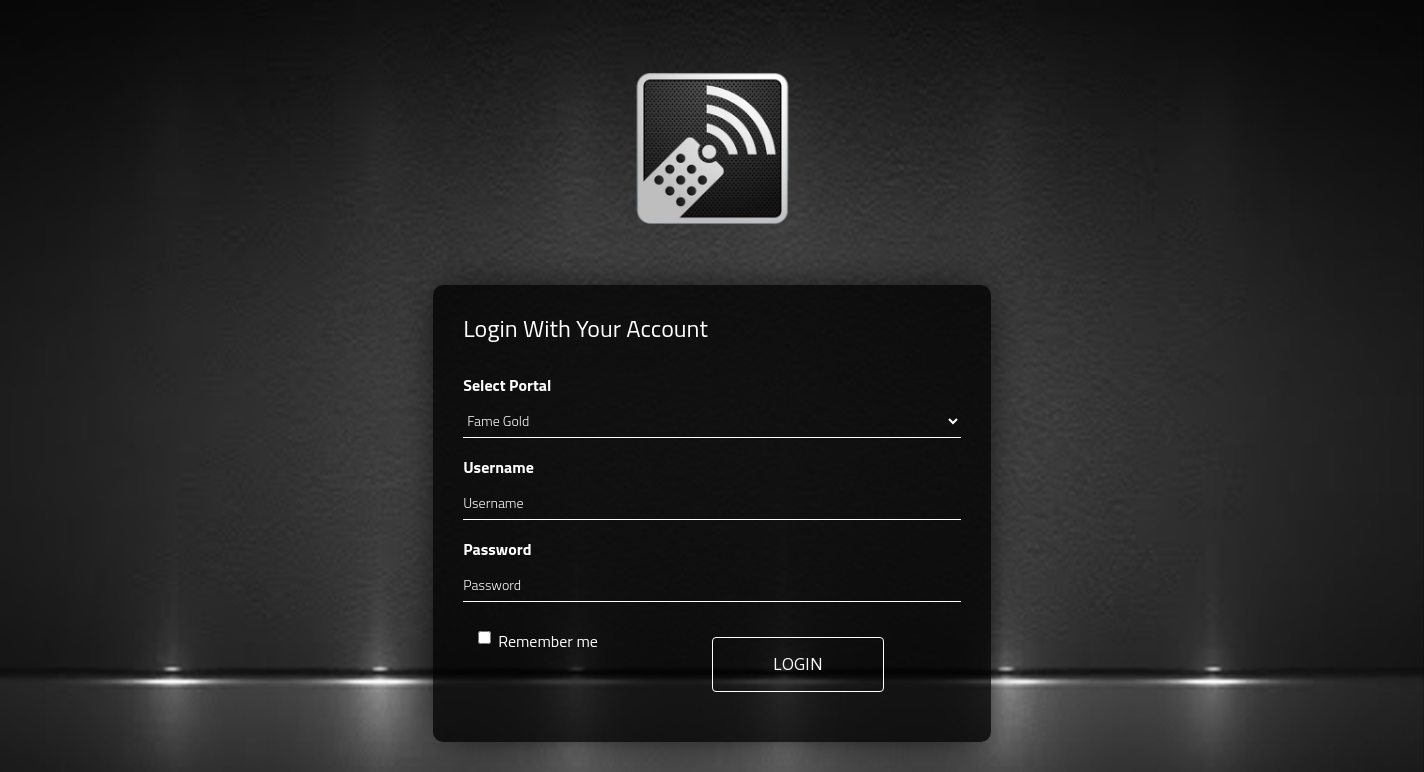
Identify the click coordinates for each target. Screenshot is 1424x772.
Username (498, 467)
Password (497, 549)
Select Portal (507, 385)
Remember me (538, 641)
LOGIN (798, 664)
